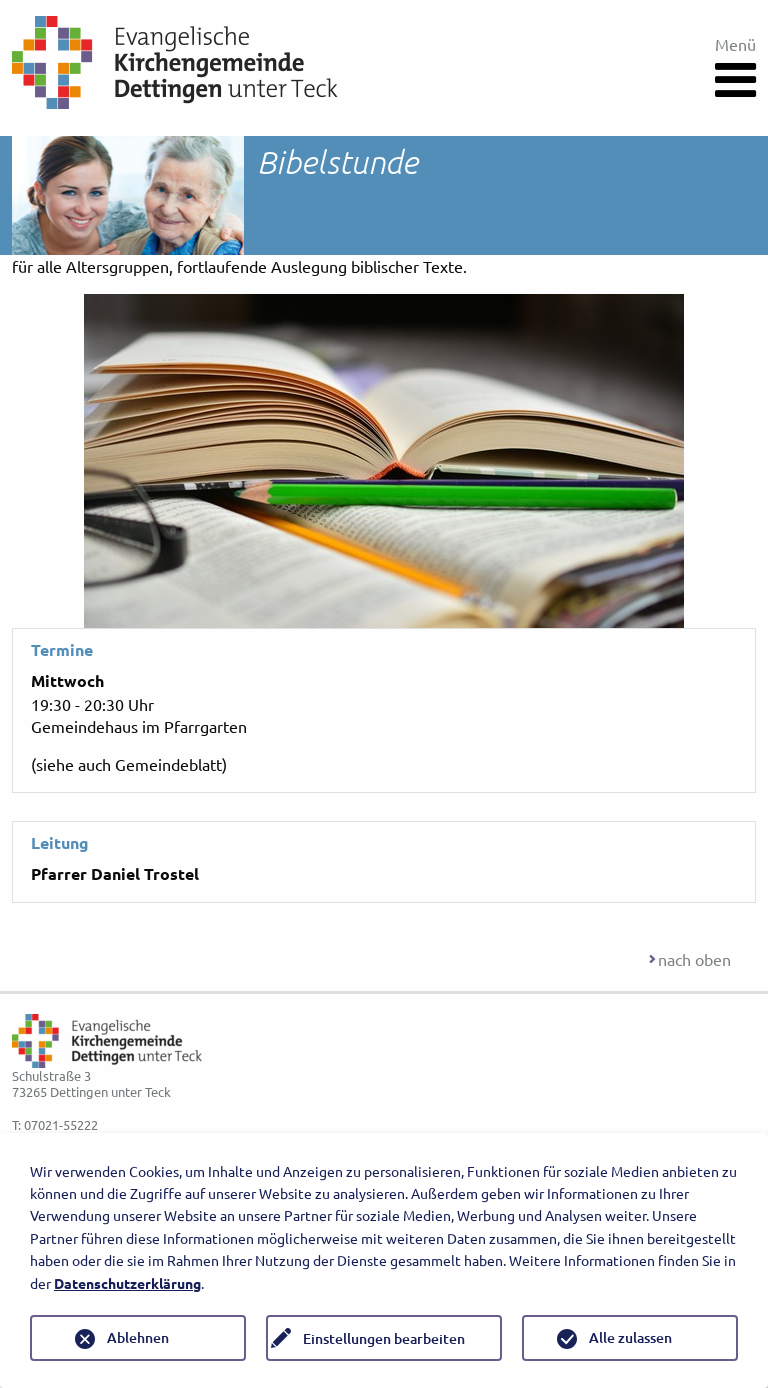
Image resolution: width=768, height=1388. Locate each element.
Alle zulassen (630, 1337)
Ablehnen (138, 1337)
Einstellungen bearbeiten (384, 1338)
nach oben (694, 959)
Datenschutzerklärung (127, 1283)
